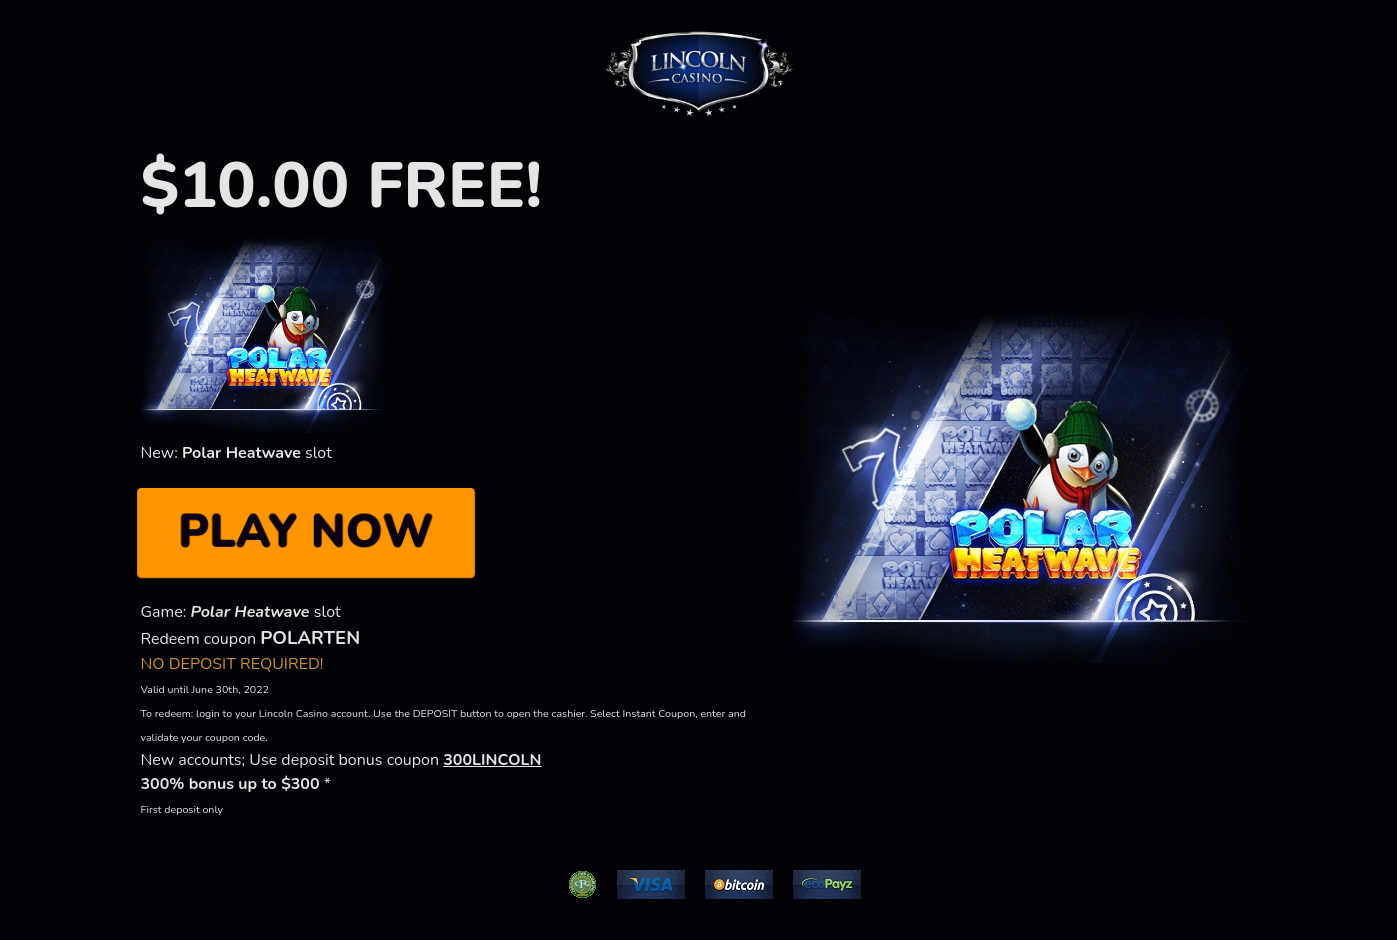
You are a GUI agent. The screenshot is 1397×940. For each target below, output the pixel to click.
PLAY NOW (305, 532)
